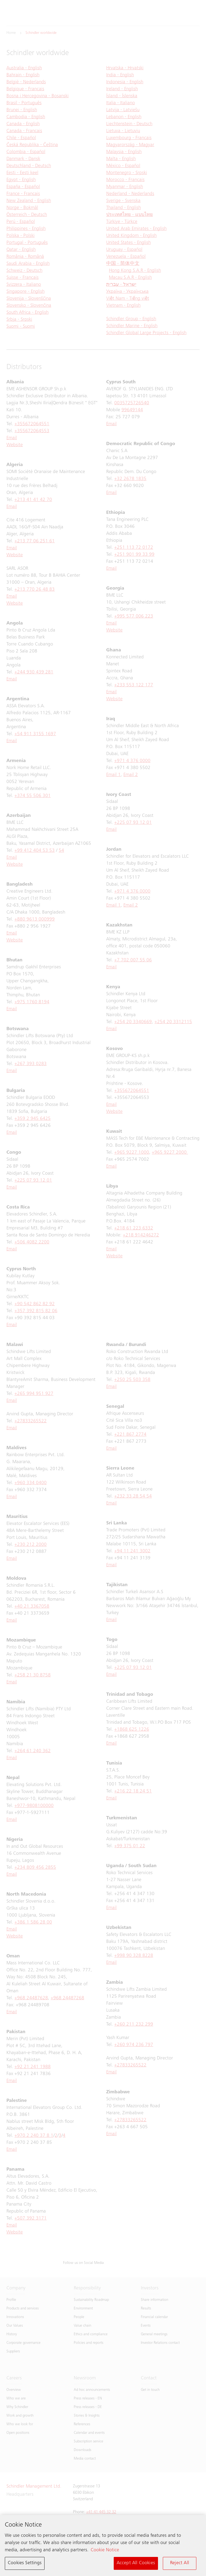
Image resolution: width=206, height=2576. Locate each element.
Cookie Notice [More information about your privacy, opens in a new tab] (105, 2551)
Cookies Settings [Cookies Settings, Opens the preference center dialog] (25, 2563)
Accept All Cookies (136, 2563)
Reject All (179, 2563)
